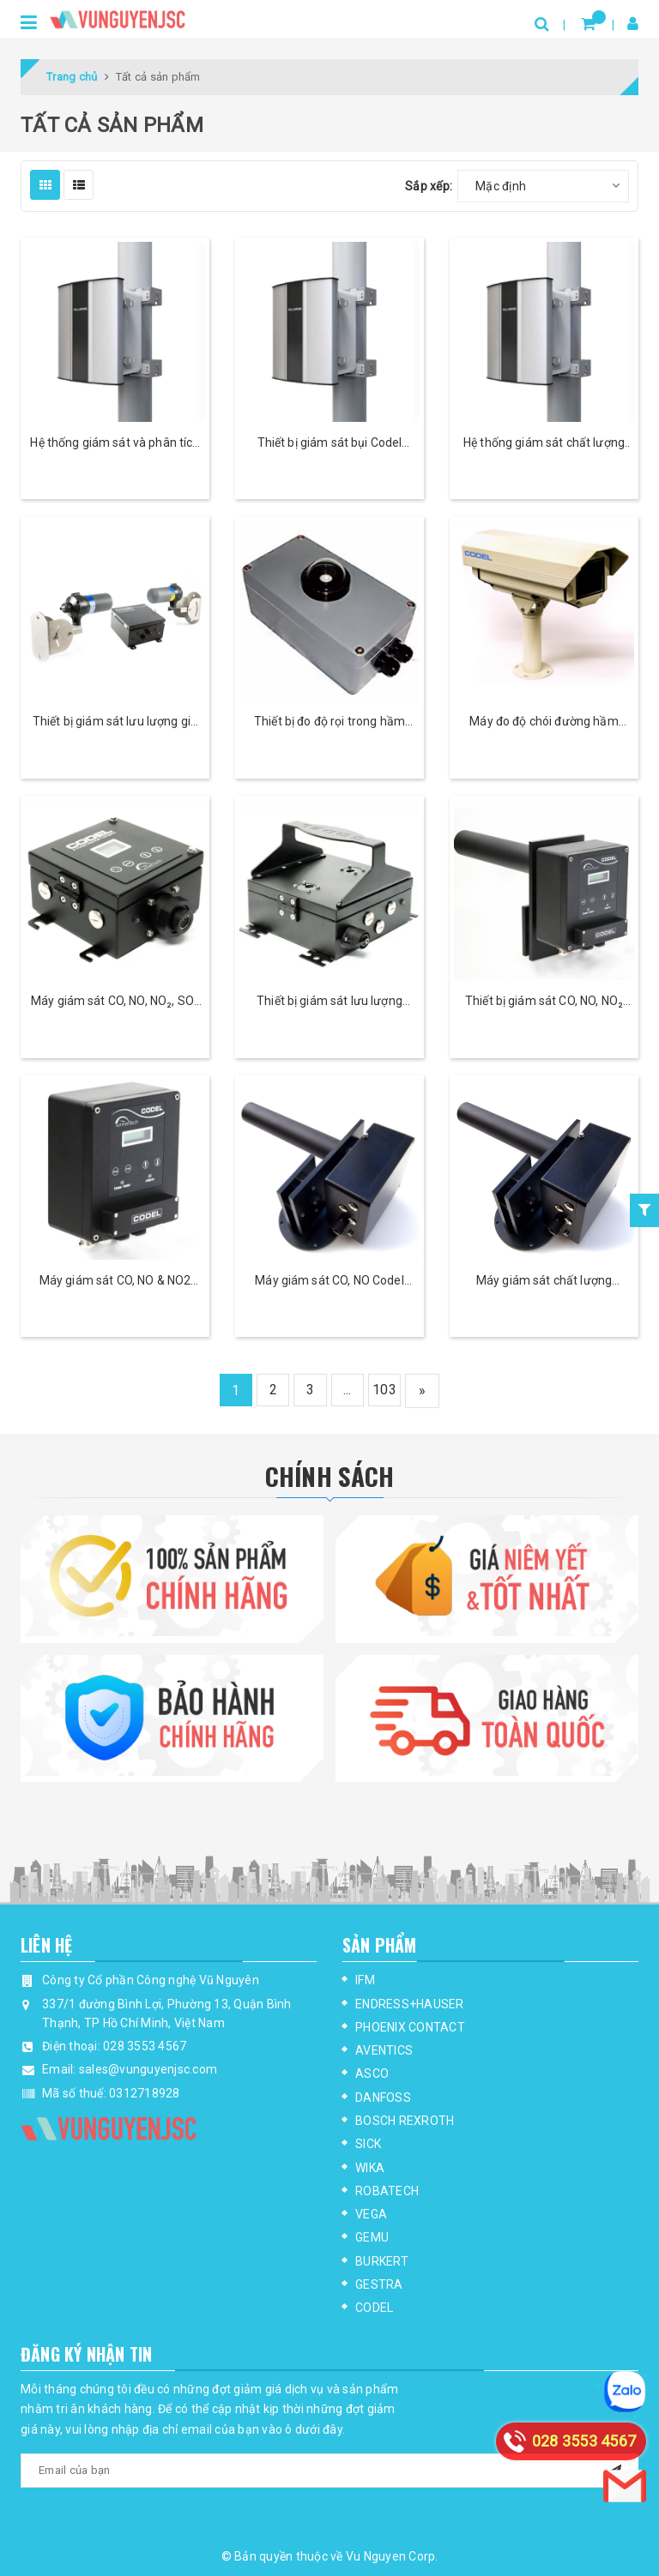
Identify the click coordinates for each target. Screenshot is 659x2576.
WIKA (369, 2168)
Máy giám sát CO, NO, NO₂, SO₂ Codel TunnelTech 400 (115, 1002)
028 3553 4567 (144, 2046)
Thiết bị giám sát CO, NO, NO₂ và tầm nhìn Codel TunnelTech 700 (544, 1002)
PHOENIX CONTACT (410, 2027)
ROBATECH (387, 2191)
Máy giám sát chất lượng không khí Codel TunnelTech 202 (544, 1281)
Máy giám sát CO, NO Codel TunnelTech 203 (329, 1281)
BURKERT (381, 2261)
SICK (368, 2144)
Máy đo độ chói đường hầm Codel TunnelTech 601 (543, 722)
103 (388, 1390)
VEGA (371, 2214)
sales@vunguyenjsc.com (148, 2069)
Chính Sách (329, 1475)
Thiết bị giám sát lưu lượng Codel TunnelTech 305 (329, 1002)
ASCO (372, 2073)
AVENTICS (384, 2050)
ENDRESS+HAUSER (409, 2004)
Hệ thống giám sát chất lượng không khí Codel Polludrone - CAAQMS (544, 444)
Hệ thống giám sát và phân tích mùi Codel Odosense (114, 444)
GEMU (372, 2237)
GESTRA (379, 2284)
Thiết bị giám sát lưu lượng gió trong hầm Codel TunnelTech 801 (115, 722)
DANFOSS (383, 2097)
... (349, 1390)
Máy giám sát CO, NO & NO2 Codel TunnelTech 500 (115, 1281)
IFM (365, 1980)
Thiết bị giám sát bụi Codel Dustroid (329, 444)
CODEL (374, 2307)
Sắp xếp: (428, 186)
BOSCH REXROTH (404, 2121)
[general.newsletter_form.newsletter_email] (329, 2470)
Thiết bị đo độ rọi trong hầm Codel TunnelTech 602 (329, 722)
